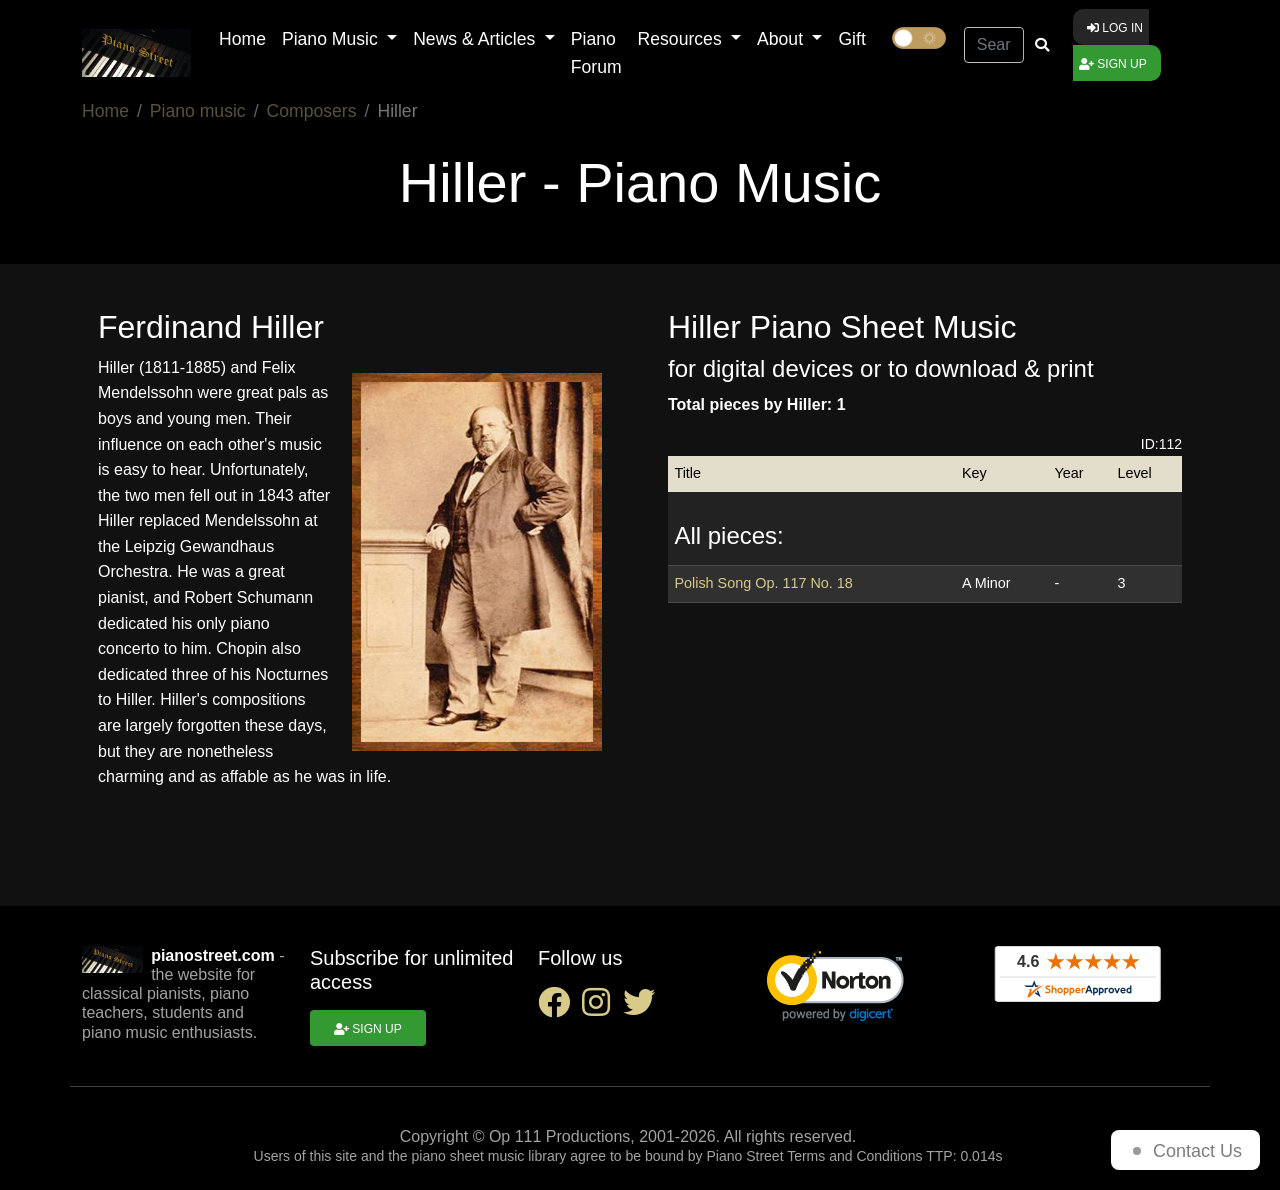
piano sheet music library (489, 1156)
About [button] (782, 39)
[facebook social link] (560, 1008)
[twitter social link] (643, 1008)
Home (242, 39)
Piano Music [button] (332, 39)
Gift (851, 39)
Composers (312, 111)
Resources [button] (682, 39)
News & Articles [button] (476, 39)
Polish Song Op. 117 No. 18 (763, 583)
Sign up (1113, 64)
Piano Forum (596, 53)
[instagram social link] (602, 1008)
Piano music (198, 111)
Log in (1115, 28)
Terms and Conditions (854, 1156)
